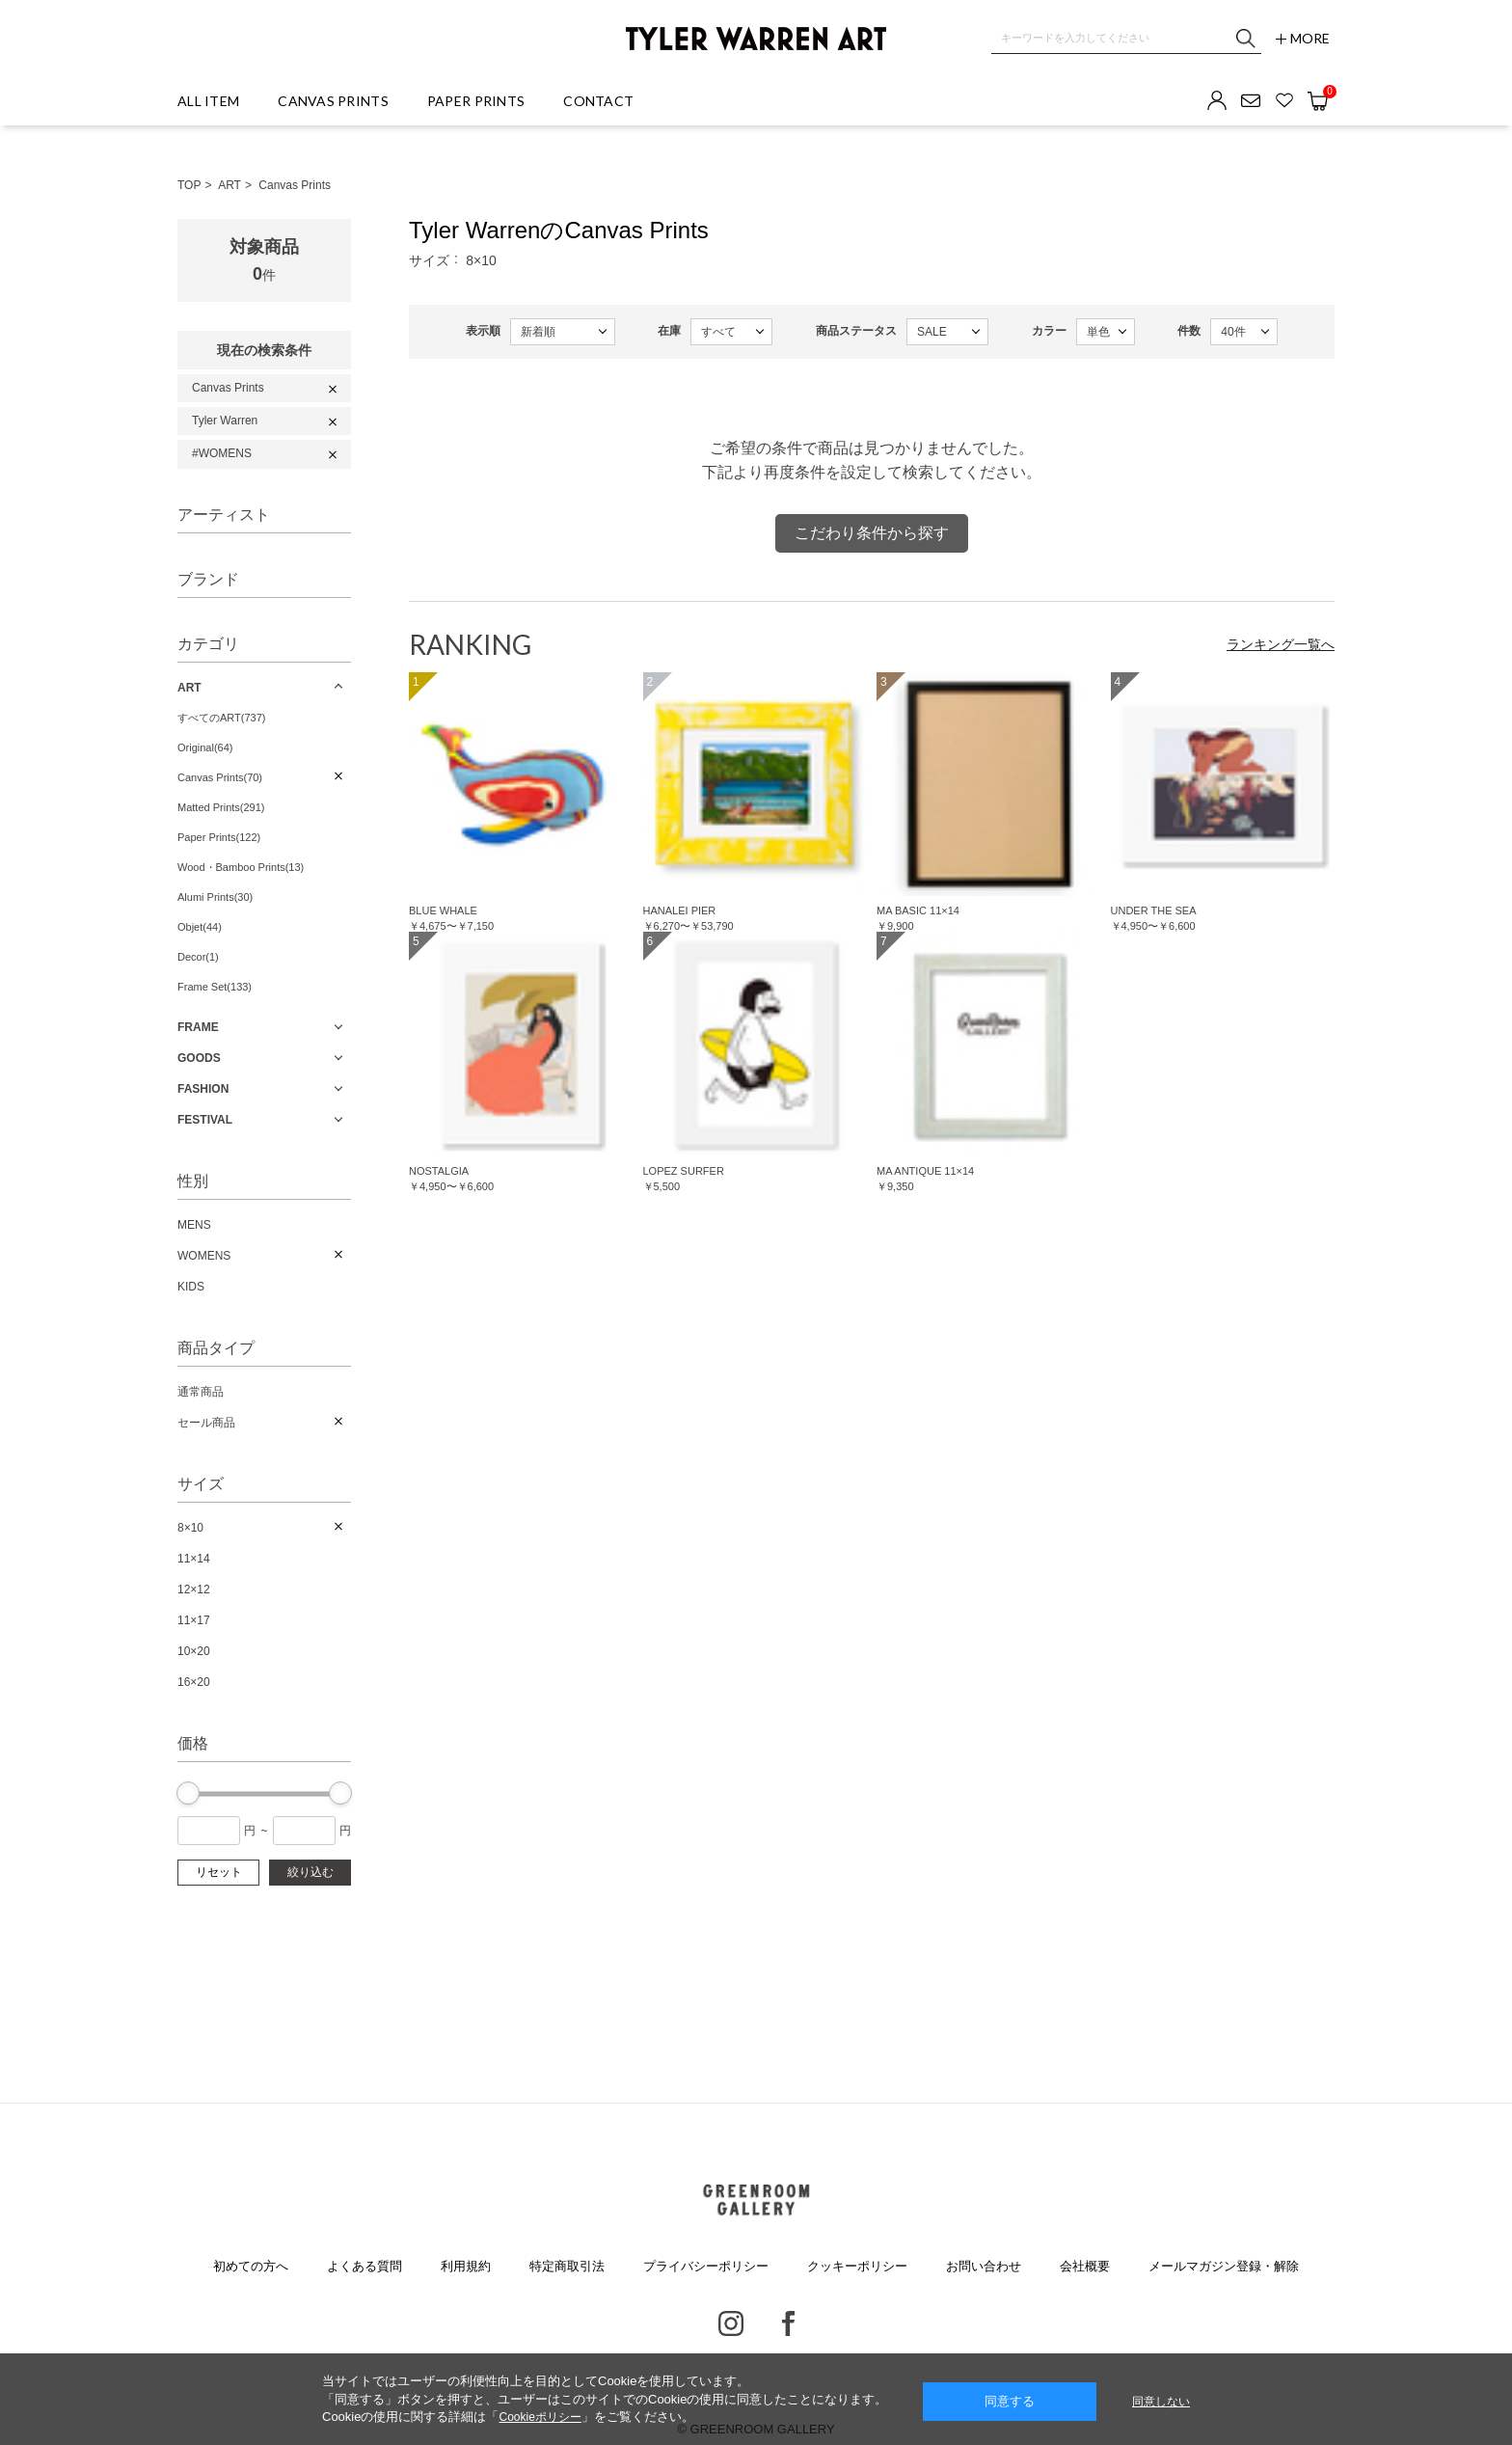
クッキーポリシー (857, 2266)
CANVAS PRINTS (333, 101)
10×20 (193, 1651)
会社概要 (1085, 2266)
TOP (189, 185)
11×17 (193, 1620)
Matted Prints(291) (220, 807)
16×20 (193, 1682)
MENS (194, 1225)
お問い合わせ (983, 2266)
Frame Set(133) (214, 986)
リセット (219, 1872)
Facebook (788, 2323)
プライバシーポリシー (706, 2266)
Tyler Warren (224, 420)
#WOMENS (222, 453)
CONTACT (598, 101)
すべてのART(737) (221, 717)
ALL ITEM (208, 101)
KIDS (190, 1286)
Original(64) (204, 747)
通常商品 (200, 1392)
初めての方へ (250, 2266)
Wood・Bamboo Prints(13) (240, 867)
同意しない (1161, 2401)
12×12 (193, 1589)
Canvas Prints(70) (219, 777)
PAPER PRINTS (476, 101)
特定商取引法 (567, 2266)
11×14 (193, 1558)
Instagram (730, 2323)
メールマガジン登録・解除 (1223, 2266)
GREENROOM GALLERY (755, 2200)
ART (229, 185)
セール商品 (206, 1422)
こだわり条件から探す (872, 533)
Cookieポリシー (539, 2417)
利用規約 (466, 2266)
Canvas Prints (294, 185)
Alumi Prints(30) (215, 897)
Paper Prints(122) (218, 837)
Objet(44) (199, 927)
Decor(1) (198, 957)
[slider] (188, 1793)
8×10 (190, 1528)
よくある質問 (364, 2266)
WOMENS (203, 1256)
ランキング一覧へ (1281, 644)
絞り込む (310, 1872)
